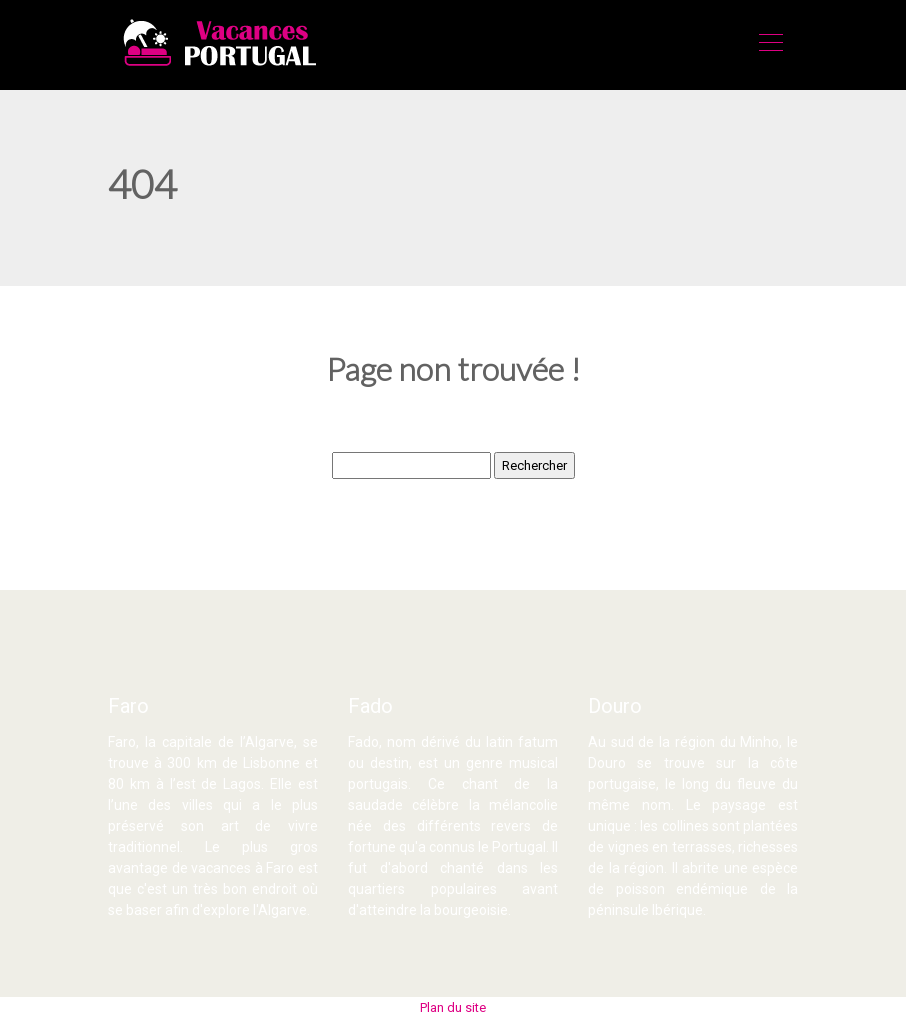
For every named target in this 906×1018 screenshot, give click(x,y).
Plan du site (453, 1007)
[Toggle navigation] (770, 45)
